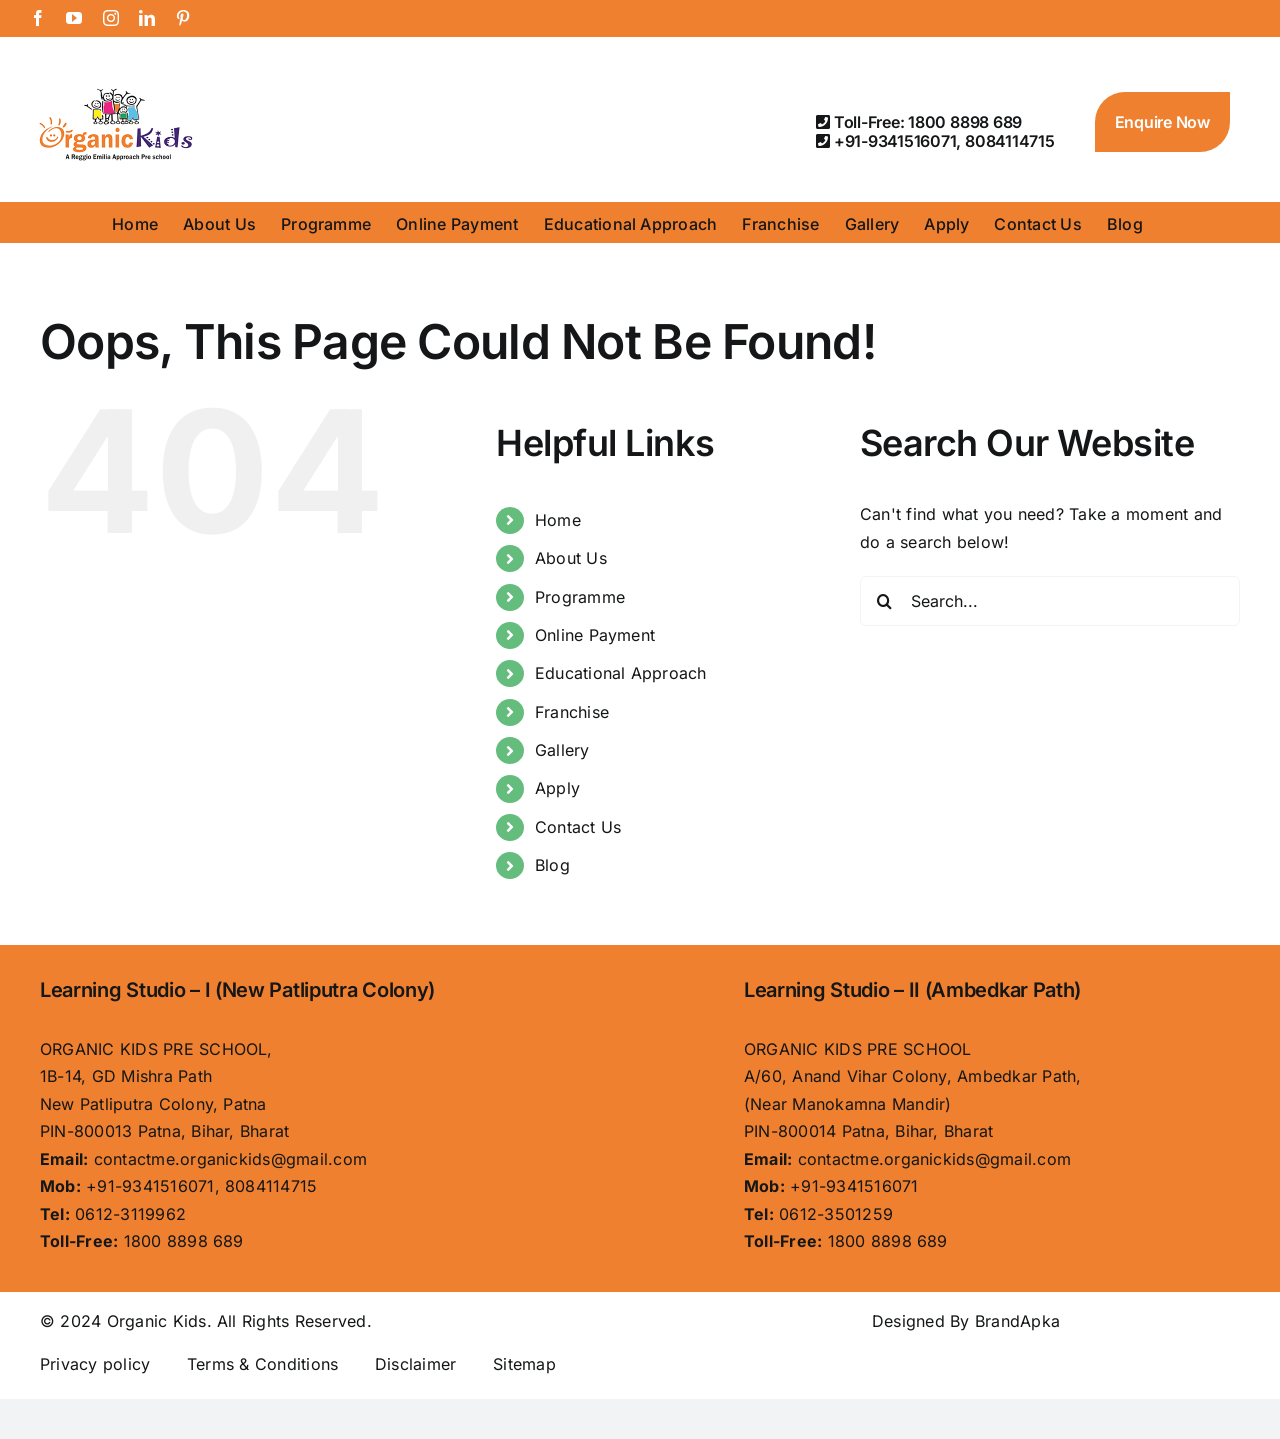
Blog (552, 865)
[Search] (885, 601)
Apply (557, 788)
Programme (580, 597)
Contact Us (578, 827)
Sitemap (524, 1364)
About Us (571, 558)
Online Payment (595, 635)
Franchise (572, 712)
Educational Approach (621, 673)
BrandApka (1017, 1321)
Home (558, 520)
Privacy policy (95, 1364)
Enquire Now (1162, 122)
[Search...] (1050, 601)
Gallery (562, 750)
